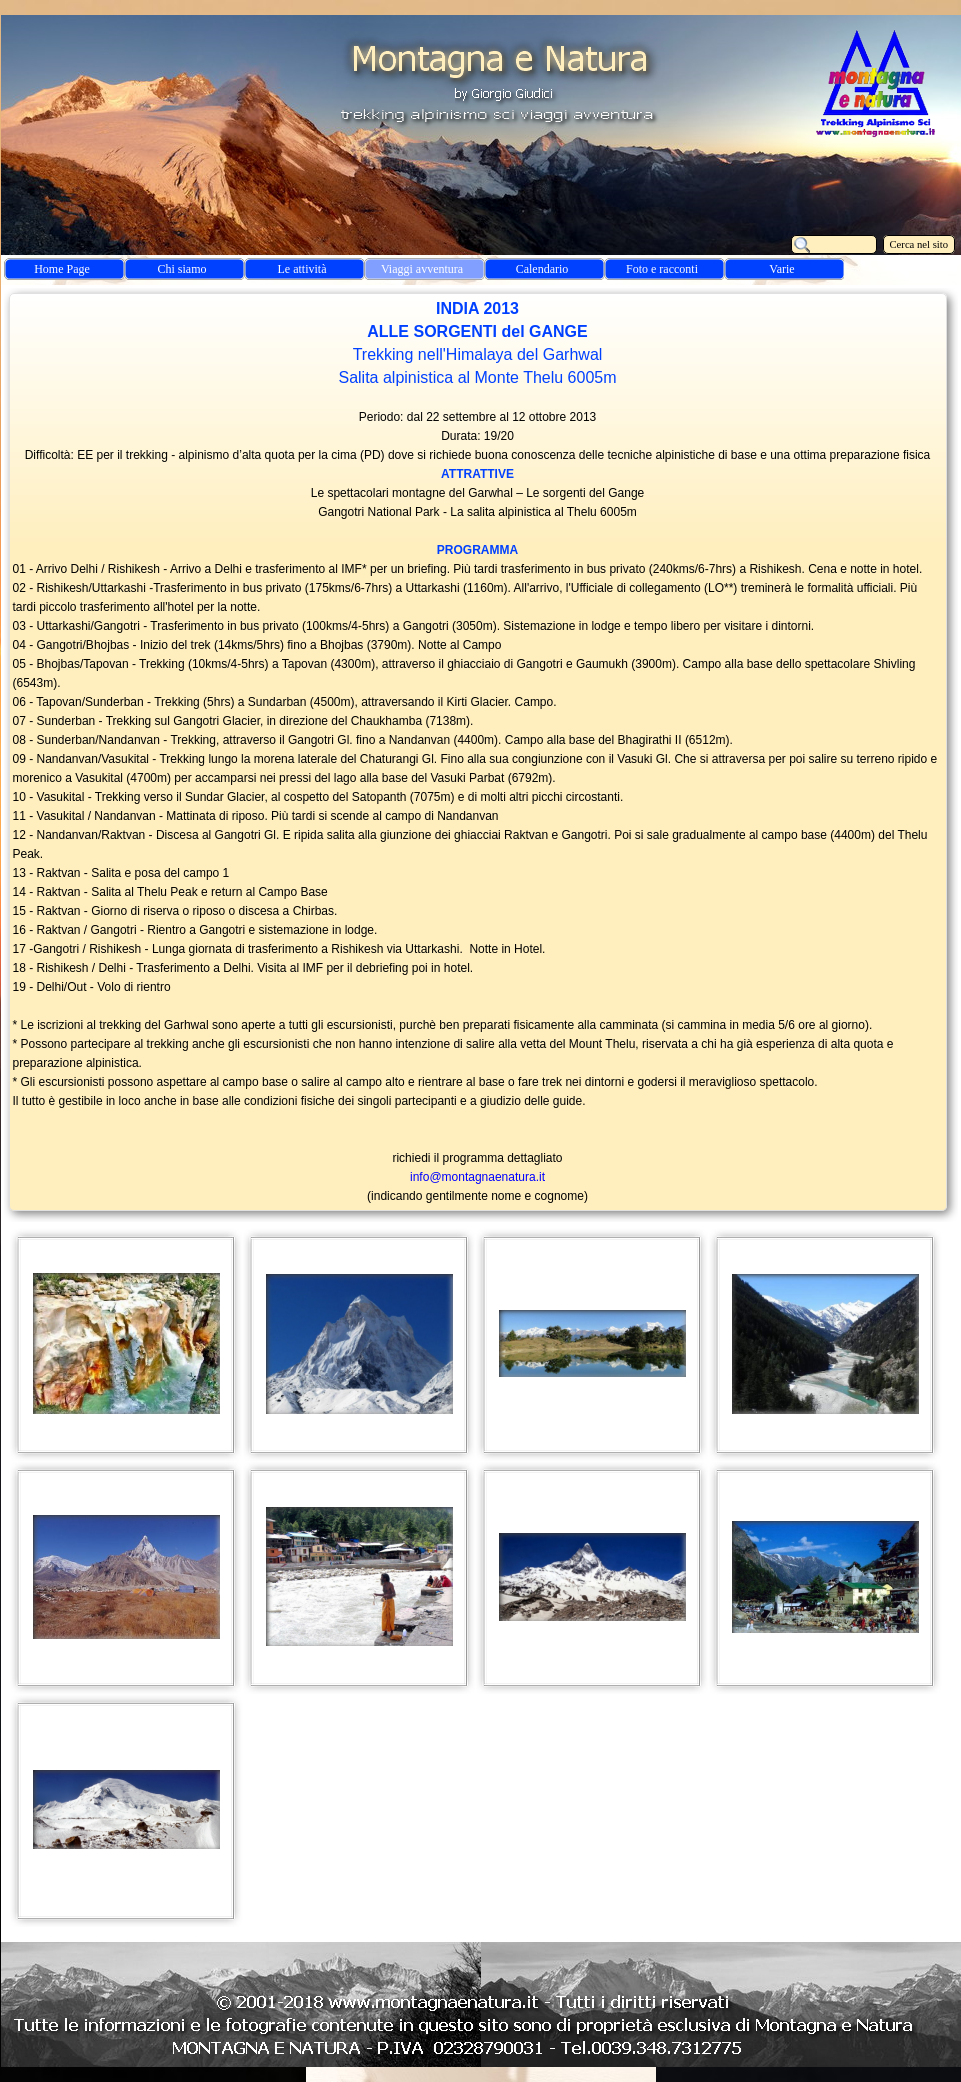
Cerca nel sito (919, 244)
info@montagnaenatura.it (477, 1177)
